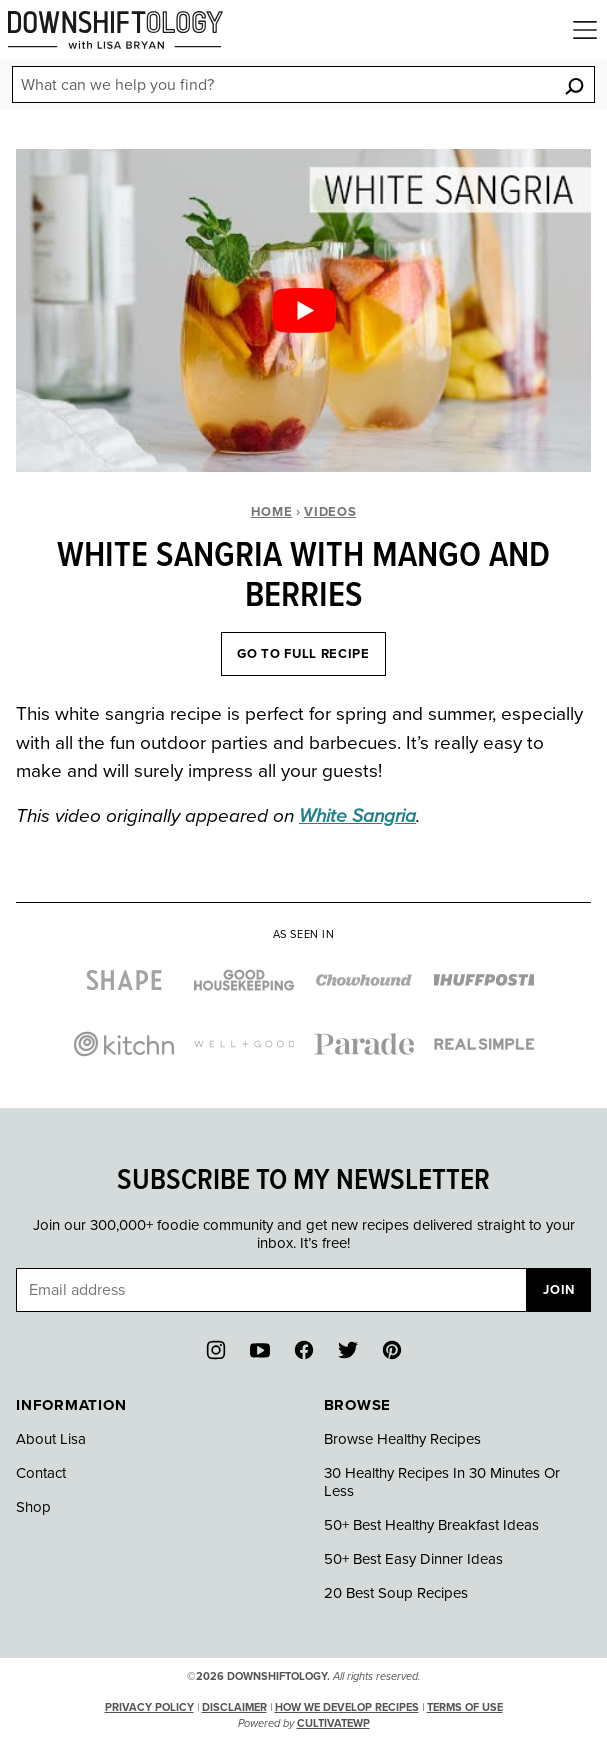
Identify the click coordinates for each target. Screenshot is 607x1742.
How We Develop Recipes (347, 1707)
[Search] (574, 85)
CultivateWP (333, 1723)
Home (272, 512)
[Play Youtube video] (303, 310)
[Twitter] (348, 1350)
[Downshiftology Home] (115, 30)
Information (71, 1405)
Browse (358, 1405)
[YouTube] (260, 1350)
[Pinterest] (392, 1350)
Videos (330, 512)
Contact (41, 1473)
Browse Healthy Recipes (402, 1439)
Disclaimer (234, 1707)
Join (559, 1290)
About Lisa (51, 1439)
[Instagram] (216, 1350)
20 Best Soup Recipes (396, 1593)
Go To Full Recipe (303, 654)
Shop (33, 1507)
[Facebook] (304, 1350)
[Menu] (585, 30)
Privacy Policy (149, 1707)
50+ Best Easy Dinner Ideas (413, 1559)
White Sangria (357, 816)
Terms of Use (465, 1707)
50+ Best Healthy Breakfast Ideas (431, 1525)
